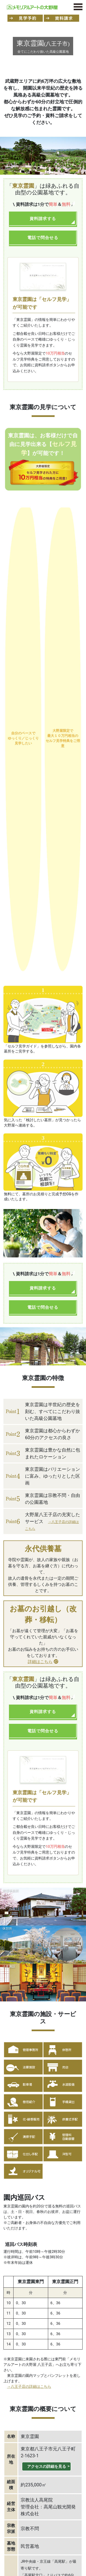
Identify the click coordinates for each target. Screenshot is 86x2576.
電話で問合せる (42, 237)
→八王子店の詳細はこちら (29, 2386)
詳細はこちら (40, 1661)
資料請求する (43, 218)
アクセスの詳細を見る (46, 2466)
